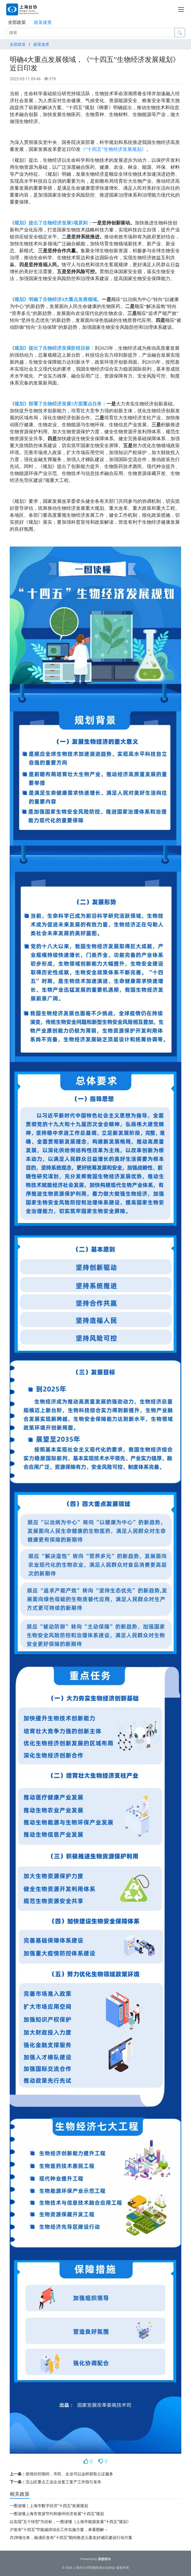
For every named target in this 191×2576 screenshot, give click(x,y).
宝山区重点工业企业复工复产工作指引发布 (63, 2482)
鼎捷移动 (104, 2559)
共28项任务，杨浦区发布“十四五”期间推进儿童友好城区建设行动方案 (71, 2537)
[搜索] (90, 32)
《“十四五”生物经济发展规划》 (113, 149)
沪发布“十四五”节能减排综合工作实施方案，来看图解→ (59, 2529)
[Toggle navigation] (181, 9)
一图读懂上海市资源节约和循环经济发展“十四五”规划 (57, 2513)
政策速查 (43, 22)
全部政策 (17, 22)
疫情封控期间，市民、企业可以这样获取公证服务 (69, 2474)
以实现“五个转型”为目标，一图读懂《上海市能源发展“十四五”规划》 (70, 2521)
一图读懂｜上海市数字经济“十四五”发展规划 (49, 2505)
